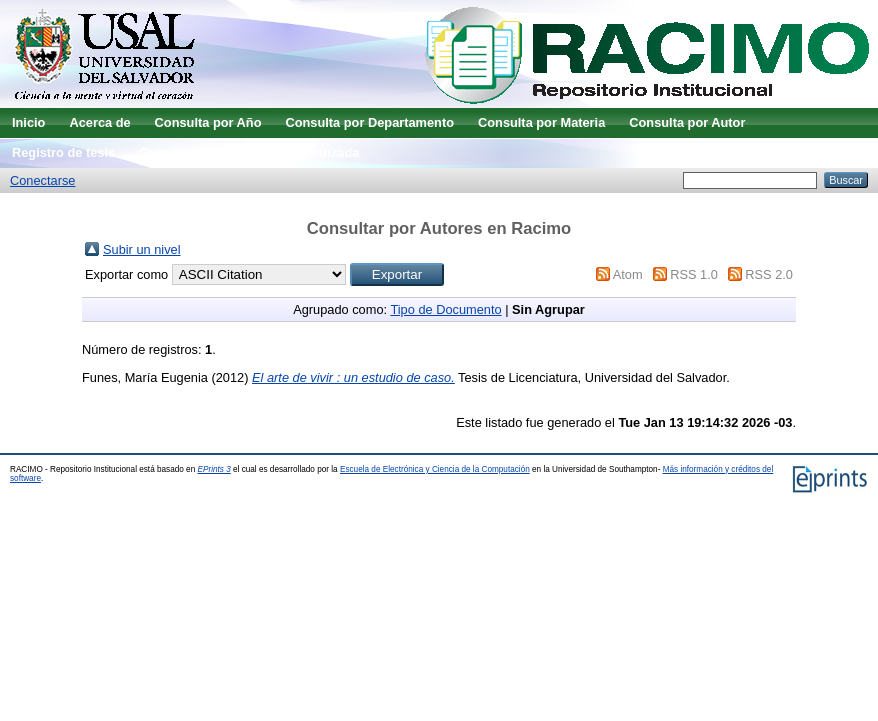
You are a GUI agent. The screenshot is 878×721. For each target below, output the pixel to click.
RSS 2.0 (769, 274)
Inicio (28, 122)
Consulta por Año (208, 122)
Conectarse (42, 180)
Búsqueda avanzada (297, 152)
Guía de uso (175, 152)
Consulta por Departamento (369, 122)
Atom (628, 274)
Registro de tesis (63, 152)
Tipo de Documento (445, 309)
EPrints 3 (214, 469)
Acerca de (99, 122)
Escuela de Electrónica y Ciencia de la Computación (435, 469)
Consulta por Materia (541, 122)
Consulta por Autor (687, 122)
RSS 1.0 (694, 274)
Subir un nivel (142, 249)
